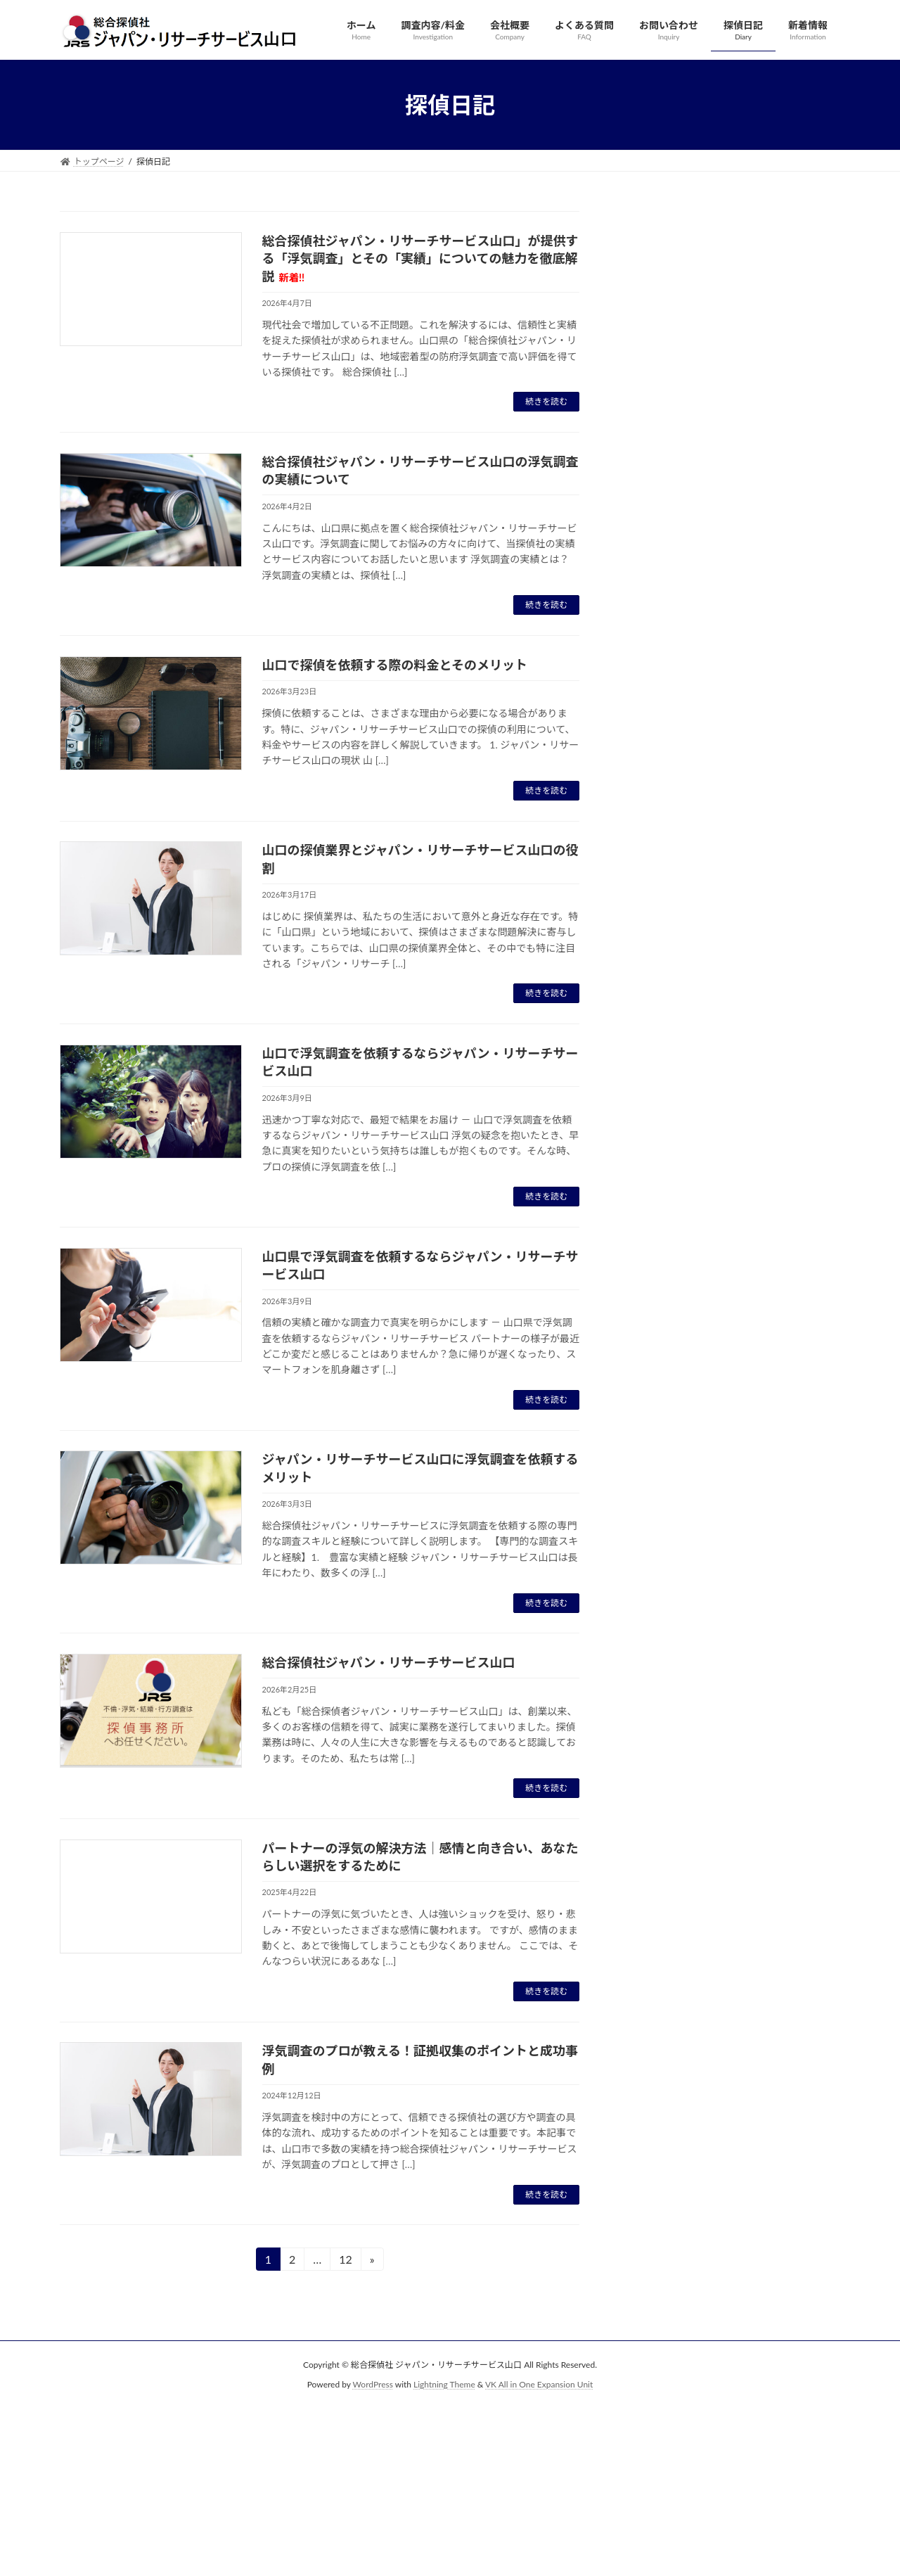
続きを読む (546, 401)
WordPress (373, 2385)
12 (345, 2261)
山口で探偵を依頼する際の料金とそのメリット (394, 664)
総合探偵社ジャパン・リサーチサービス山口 (388, 1662)
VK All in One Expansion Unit (539, 2385)
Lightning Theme (444, 2385)
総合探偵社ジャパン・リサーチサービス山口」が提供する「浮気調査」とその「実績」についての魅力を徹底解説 (420, 258)
